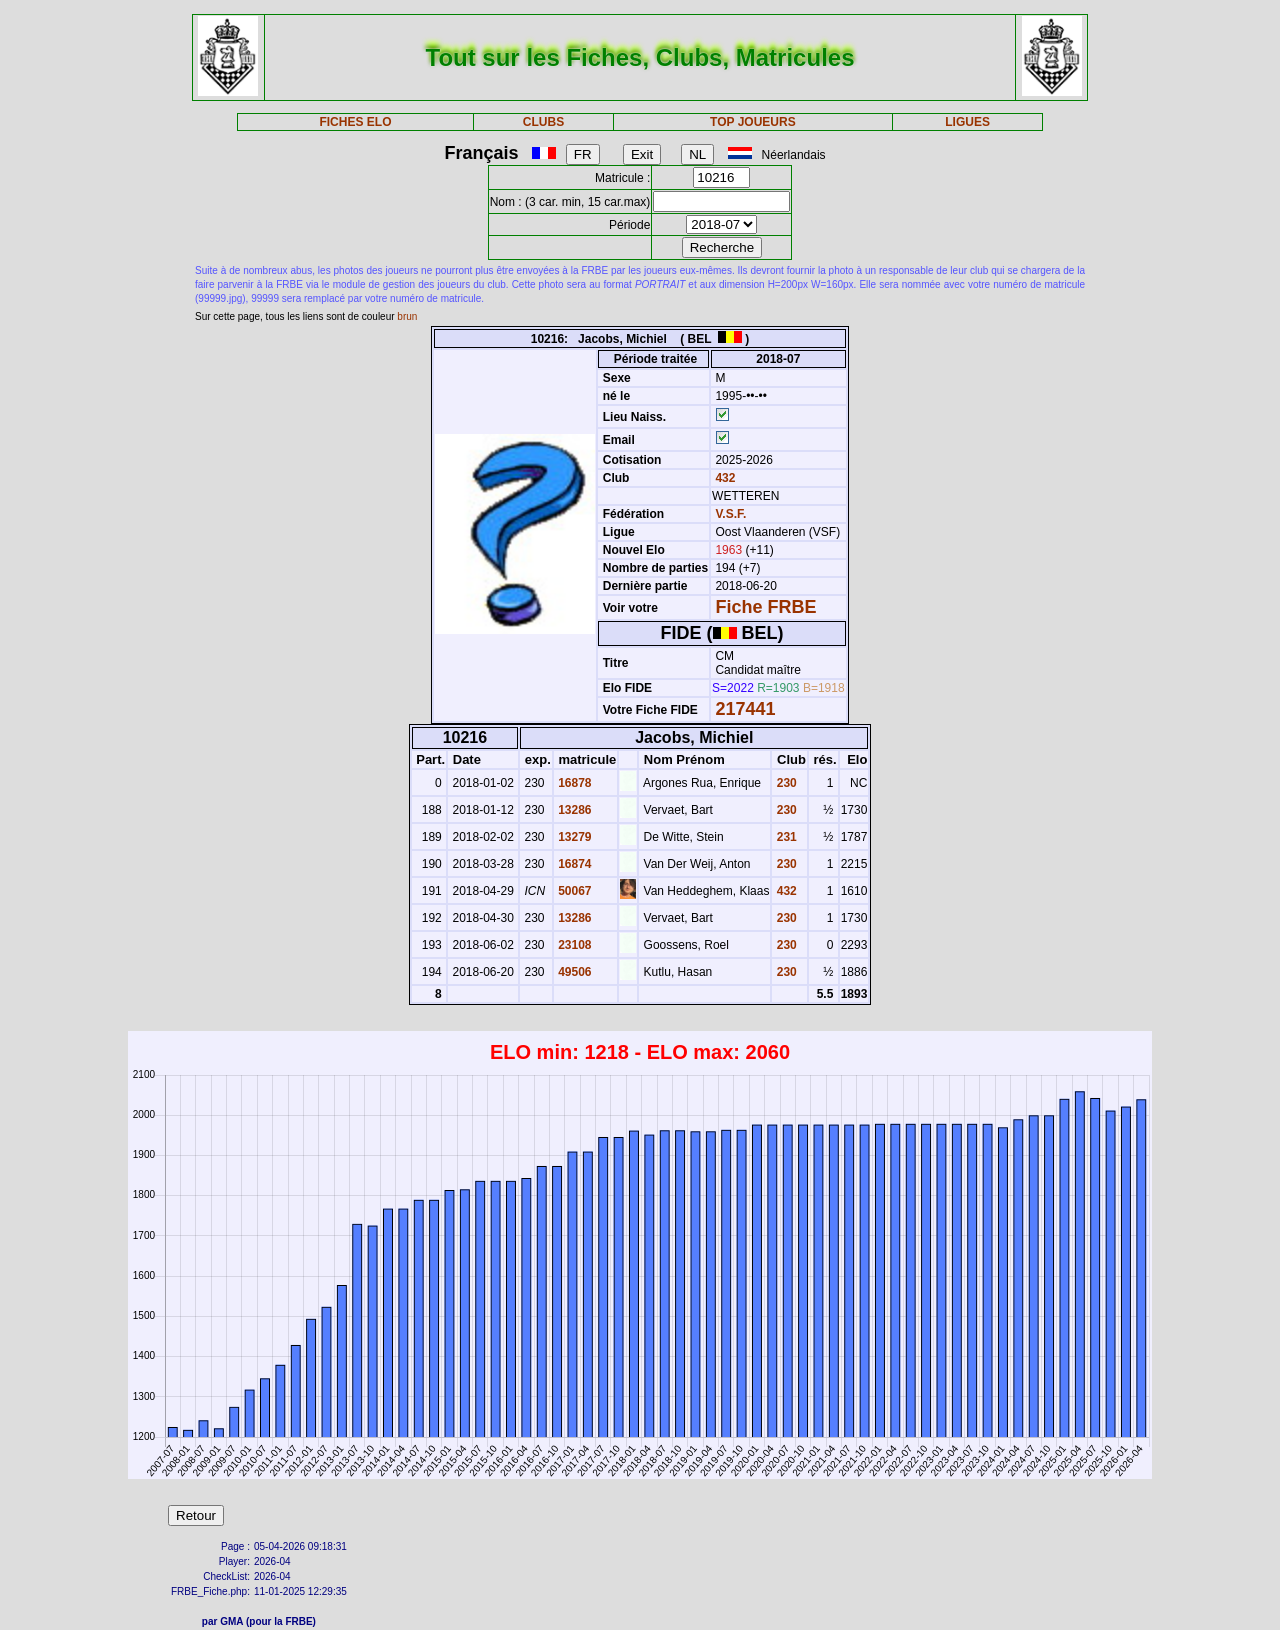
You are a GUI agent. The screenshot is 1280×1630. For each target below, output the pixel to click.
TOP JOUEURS (753, 122)
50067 (573, 891)
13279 (573, 837)
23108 (573, 945)
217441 (745, 709)
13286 (573, 810)
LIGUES (967, 122)
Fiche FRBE (765, 607)
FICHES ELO (355, 122)
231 (784, 837)
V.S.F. (730, 514)
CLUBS (543, 122)
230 (784, 783)
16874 (573, 864)
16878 (573, 783)
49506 (573, 972)
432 (723, 478)
